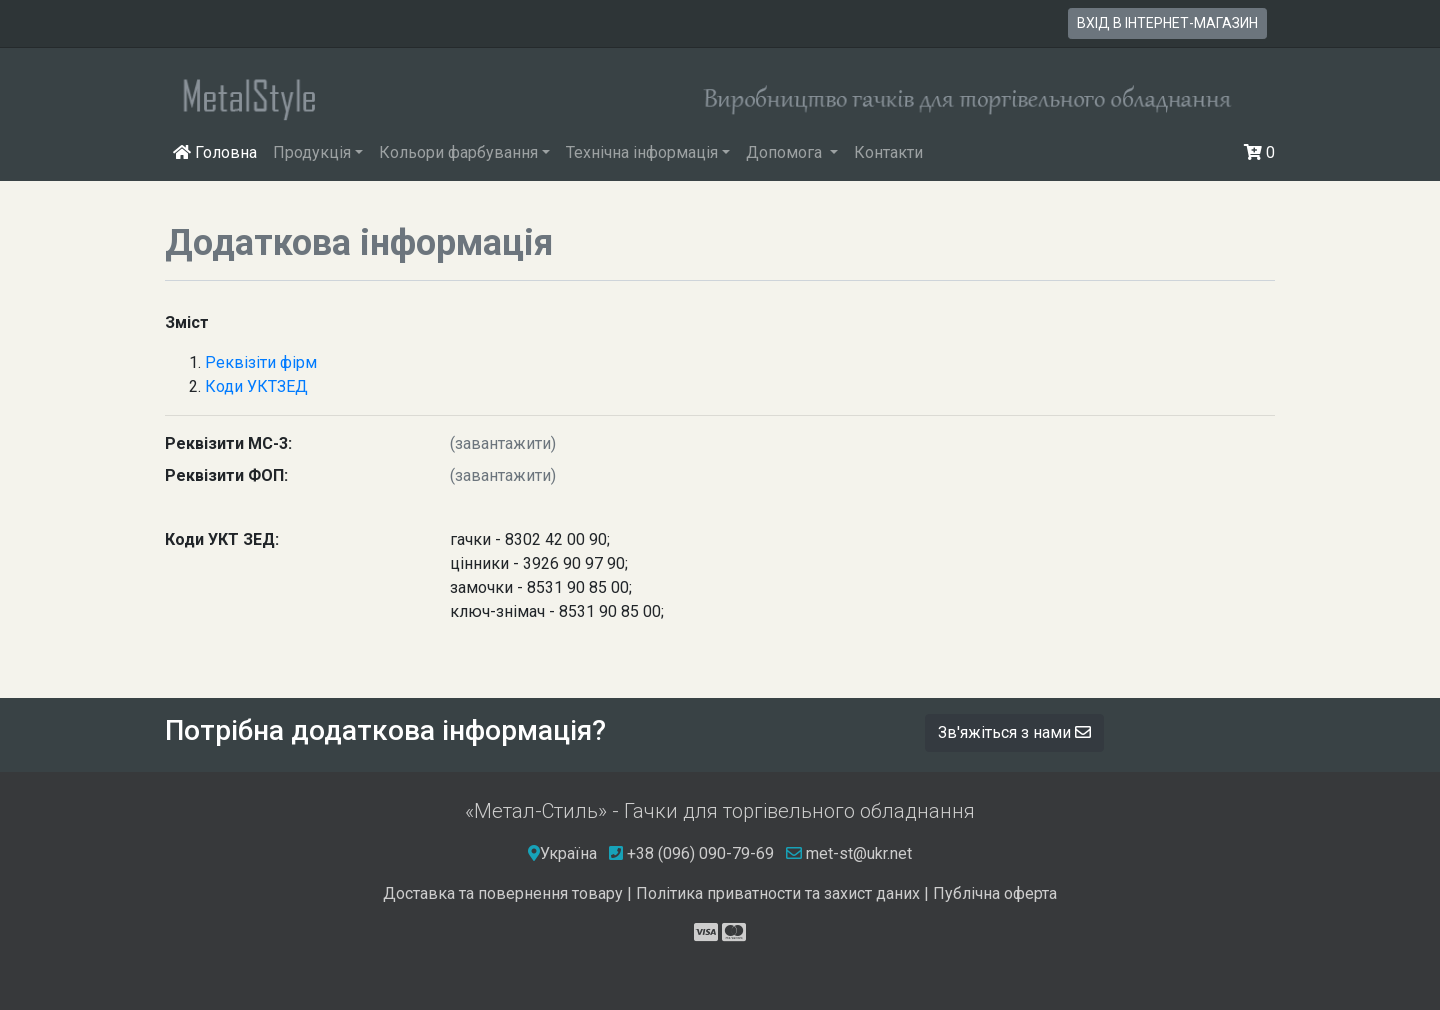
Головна (219, 151)
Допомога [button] (786, 152)
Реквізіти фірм (261, 362)
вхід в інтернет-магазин (1167, 23)
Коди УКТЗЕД (256, 386)
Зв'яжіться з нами (1014, 732)
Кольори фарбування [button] (458, 152)
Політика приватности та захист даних (778, 893)
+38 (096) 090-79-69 (700, 853)
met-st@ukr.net (849, 853)
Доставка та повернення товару (503, 893)
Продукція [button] (312, 152)
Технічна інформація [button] (642, 152)
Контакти (888, 152)
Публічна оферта (995, 893)
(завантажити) (503, 443)
